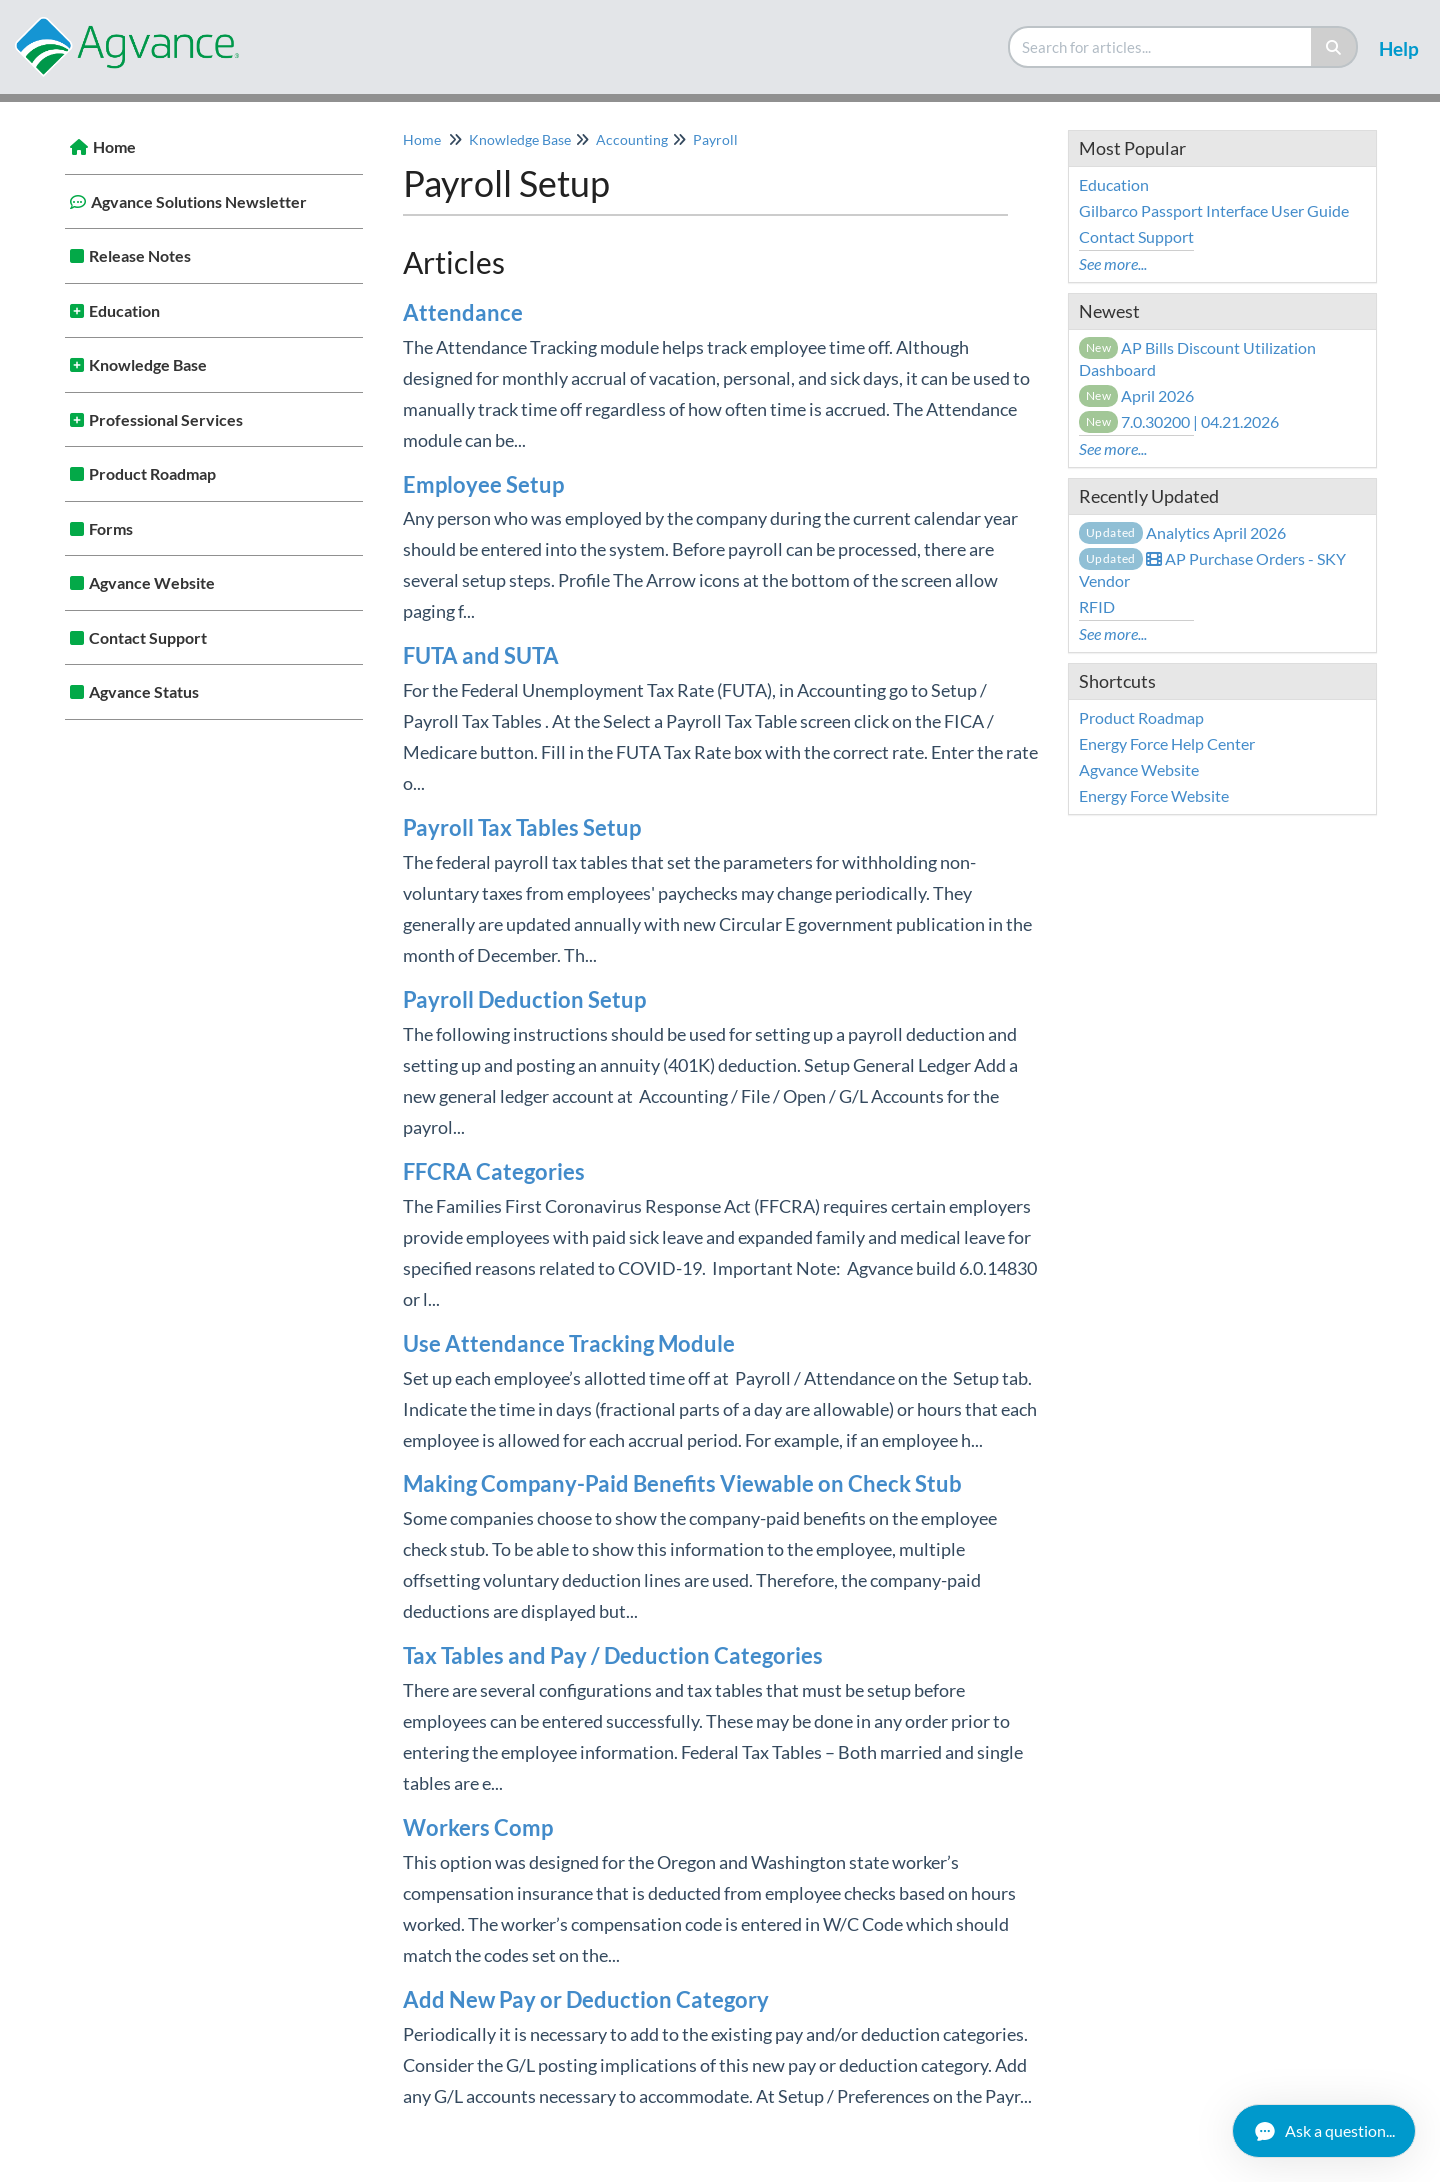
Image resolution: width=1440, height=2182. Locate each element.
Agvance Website (152, 582)
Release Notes (140, 255)
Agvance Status (144, 691)
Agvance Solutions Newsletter (199, 201)
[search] (1161, 47)
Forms (111, 528)
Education (124, 310)
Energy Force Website (1154, 795)
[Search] (1334, 47)
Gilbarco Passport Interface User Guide (1214, 210)
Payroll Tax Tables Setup (522, 827)
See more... (1113, 263)
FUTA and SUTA (481, 655)
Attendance (463, 312)
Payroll (715, 139)
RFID (1097, 606)
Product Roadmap (152, 473)
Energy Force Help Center (1167, 743)
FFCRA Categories (494, 1171)
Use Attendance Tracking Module (569, 1343)
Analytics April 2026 (1182, 532)
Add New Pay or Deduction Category (586, 1999)
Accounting (632, 139)
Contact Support (148, 637)
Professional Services (166, 419)
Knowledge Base (148, 364)
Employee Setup (483, 484)
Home (114, 146)
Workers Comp (478, 1827)
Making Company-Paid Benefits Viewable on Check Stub (682, 1483)
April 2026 (1137, 395)
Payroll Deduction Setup (524, 999)
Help (1399, 48)
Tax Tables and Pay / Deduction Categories (613, 1655)
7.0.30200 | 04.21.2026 (1179, 421)
